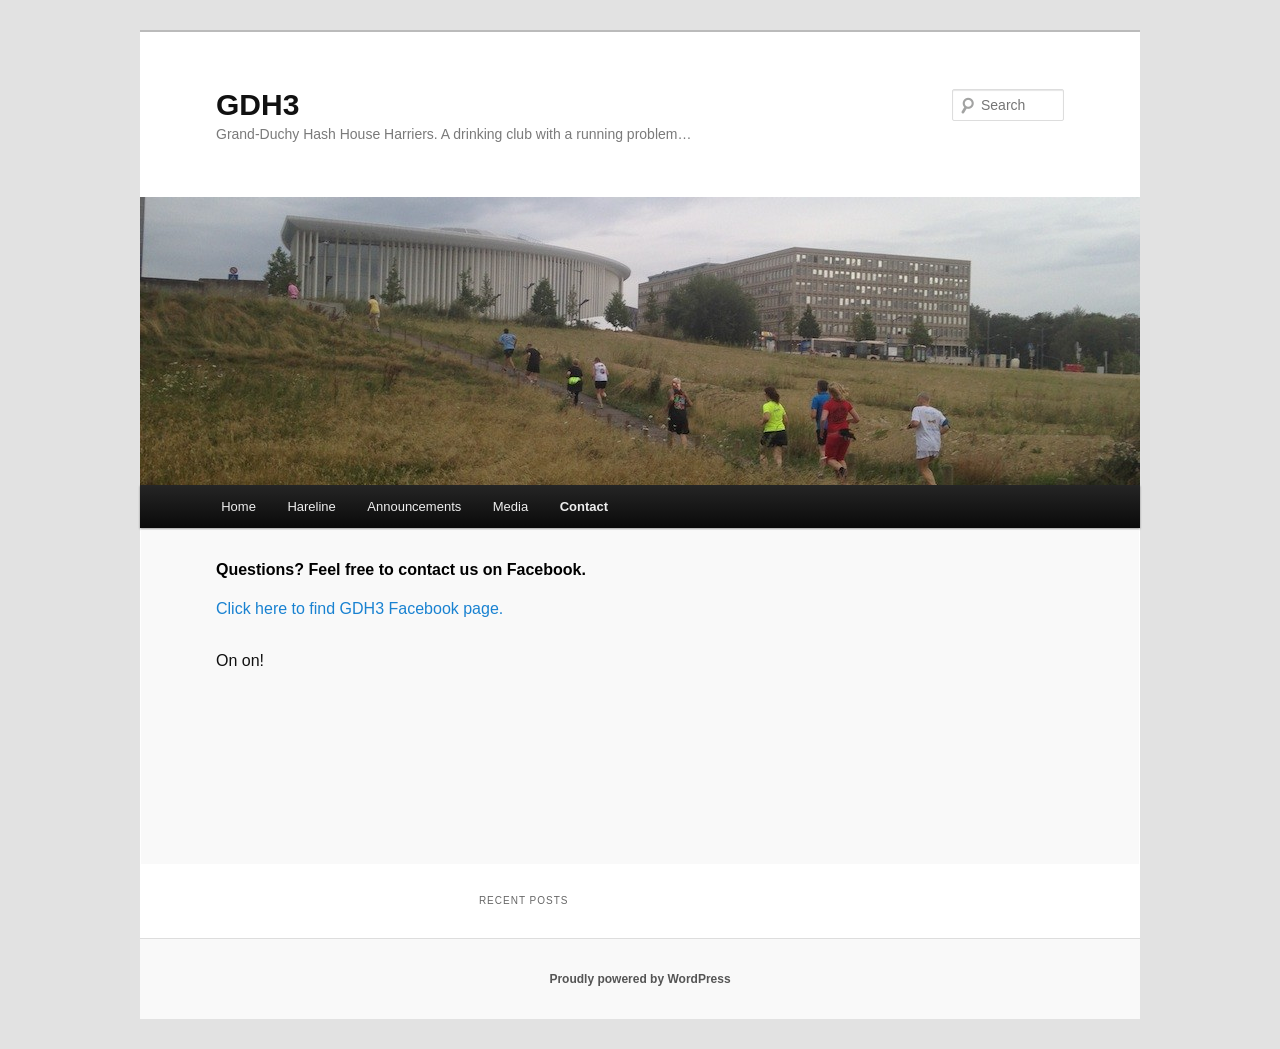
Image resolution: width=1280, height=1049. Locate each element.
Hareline (311, 506)
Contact (584, 506)
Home (238, 506)
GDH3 (257, 104)
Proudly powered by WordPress (639, 979)
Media (510, 506)
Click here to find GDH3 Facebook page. (359, 608)
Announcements (414, 506)
